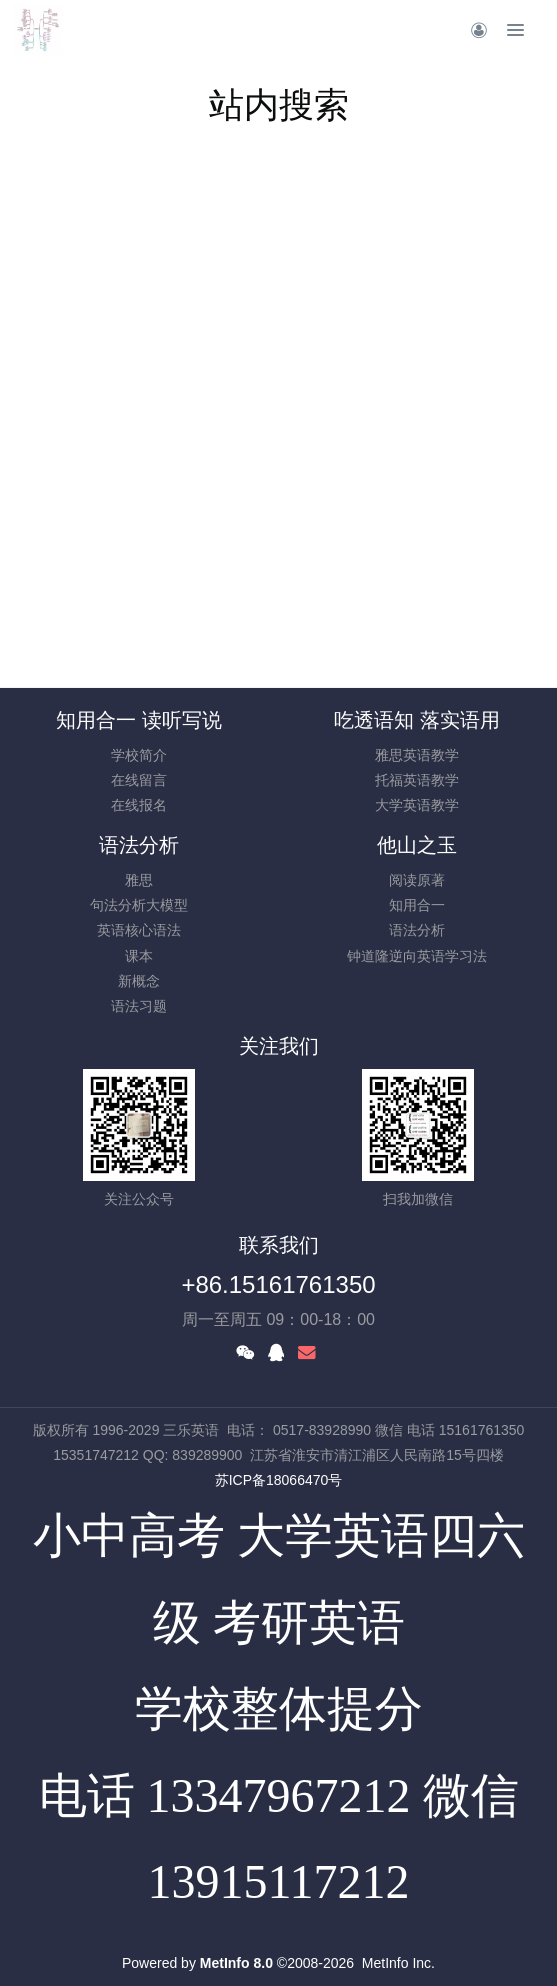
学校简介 (139, 755)
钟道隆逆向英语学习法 (417, 956)
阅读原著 (417, 880)
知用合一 (417, 905)
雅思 (139, 880)
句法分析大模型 (139, 905)
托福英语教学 (417, 780)
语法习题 (139, 1006)
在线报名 (139, 805)
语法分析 (139, 845)
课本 (139, 956)
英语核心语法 (139, 930)
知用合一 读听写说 (139, 720)
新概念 (139, 981)
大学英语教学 (417, 805)
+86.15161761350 (278, 1284)
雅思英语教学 (417, 755)
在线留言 (139, 780)
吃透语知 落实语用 (417, 720)
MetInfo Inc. (398, 1963)
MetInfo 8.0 (236, 1963)
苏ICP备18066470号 (279, 1480)
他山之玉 (417, 845)
